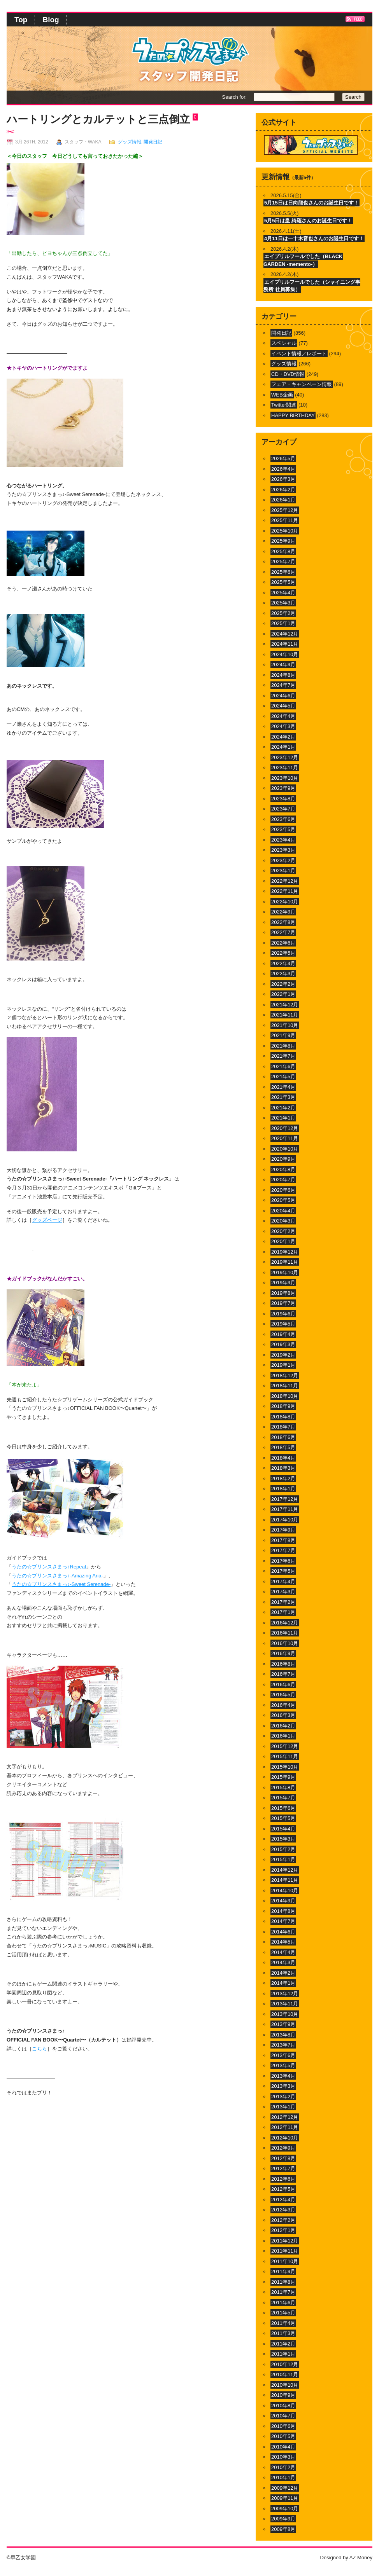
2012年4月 (283, 2199)
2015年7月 (283, 1798)
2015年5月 (283, 1818)
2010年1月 (283, 2477)
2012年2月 (283, 2220)
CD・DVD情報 (287, 374)
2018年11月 (284, 1385)
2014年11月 (284, 1880)
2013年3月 (283, 2086)
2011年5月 (283, 2313)
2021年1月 (283, 1118)
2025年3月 (283, 603)
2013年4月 (283, 2076)
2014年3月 (283, 1962)
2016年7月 (283, 1674)
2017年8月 (283, 1540)
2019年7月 (283, 1303)
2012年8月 (283, 2158)
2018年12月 (284, 1375)
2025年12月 (284, 510)
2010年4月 (283, 2447)
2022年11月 (284, 891)
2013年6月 (283, 2055)
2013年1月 (283, 2107)
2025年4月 (283, 593)
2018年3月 (283, 1468)
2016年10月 (284, 1643)
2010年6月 (283, 2426)
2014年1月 (283, 1983)
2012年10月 (284, 2138)
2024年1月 (283, 747)
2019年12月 (284, 1252)
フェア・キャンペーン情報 (301, 384)
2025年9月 (283, 541)
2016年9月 (283, 1653)
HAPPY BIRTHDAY (293, 415)
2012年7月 (283, 2168)
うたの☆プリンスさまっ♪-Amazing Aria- (57, 1576)
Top (20, 20)
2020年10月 (284, 1149)
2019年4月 (283, 1334)
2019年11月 (284, 1262)
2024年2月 (283, 737)
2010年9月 (283, 2395)
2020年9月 (283, 1159)
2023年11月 (284, 767)
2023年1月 (283, 870)
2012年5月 (283, 2189)
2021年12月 (284, 1005)
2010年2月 (283, 2467)
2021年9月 (283, 1035)
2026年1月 (283, 500)
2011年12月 (284, 2241)
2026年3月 (283, 479)
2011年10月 (284, 2261)
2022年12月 (284, 881)
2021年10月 (284, 1025)
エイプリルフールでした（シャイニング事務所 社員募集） (311, 286)
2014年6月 (283, 1932)
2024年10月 (284, 654)
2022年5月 (283, 953)
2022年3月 (283, 973)
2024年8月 (283, 675)
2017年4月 (283, 1581)
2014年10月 (284, 1890)
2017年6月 (283, 1561)
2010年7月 (283, 2416)
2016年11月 (284, 1633)
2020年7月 (283, 1179)
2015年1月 (283, 1859)
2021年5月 (283, 1076)
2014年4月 (283, 1952)
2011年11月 (284, 2251)
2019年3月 (283, 1344)
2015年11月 (284, 1756)
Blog (50, 20)
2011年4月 (283, 2323)
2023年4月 (283, 840)
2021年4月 (283, 1087)
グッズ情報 (129, 142)
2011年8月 (283, 2282)
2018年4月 (283, 1458)
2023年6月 (283, 819)
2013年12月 (284, 1993)
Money (364, 2557)
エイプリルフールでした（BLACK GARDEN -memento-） (303, 260)
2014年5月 (283, 1942)
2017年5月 (283, 1571)
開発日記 (153, 142)
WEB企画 (282, 395)
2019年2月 (283, 1355)
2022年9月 (283, 912)
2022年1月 (283, 994)
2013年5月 (283, 2065)
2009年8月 (283, 2529)
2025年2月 (283, 613)
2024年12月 (284, 634)
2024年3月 (283, 726)
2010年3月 (283, 2457)
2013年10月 (284, 2014)
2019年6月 (283, 1314)
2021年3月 (283, 1097)
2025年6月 (283, 572)
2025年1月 (283, 623)
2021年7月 (283, 1056)
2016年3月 (283, 1715)
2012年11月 (284, 2127)
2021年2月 (283, 1108)
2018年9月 (283, 1406)
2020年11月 (284, 1138)
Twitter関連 (283, 405)
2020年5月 (283, 1200)
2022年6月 (283, 943)
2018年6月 (283, 1437)
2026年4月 (283, 469)
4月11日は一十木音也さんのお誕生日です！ (314, 238)
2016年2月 (283, 1726)
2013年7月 (283, 2045)
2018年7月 (283, 1427)
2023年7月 (283, 809)
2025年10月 (284, 531)
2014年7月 (283, 1921)
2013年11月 (284, 2004)
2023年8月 (283, 799)
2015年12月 (284, 1746)
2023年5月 (283, 829)
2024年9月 (283, 664)
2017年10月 (284, 1520)
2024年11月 (284, 644)
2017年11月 (284, 1509)
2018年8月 (283, 1417)
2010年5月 (283, 2436)
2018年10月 (284, 1396)
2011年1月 (283, 2354)
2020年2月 (283, 1231)
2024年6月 (283, 696)
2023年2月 (283, 860)
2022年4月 (283, 963)
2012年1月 (283, 2230)
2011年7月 (283, 2292)
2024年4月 (283, 716)
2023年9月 (283, 788)
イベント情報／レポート (299, 353)
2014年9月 (283, 1901)
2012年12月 (284, 2117)
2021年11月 (284, 1015)
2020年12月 (284, 1128)
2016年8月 (283, 1664)
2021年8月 (283, 1046)
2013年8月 (283, 2035)
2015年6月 (283, 1808)
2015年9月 (283, 1777)
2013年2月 (283, 2096)
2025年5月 (283, 582)
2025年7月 (283, 561)
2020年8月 (283, 1169)
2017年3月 (283, 1592)
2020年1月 (283, 1241)
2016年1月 (283, 1736)
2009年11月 (284, 2498)
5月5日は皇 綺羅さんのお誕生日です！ (308, 221)
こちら (39, 2049)
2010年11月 (284, 2374)
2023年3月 (283, 850)
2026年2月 (283, 489)
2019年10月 (284, 1272)
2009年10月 (284, 2508)
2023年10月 (284, 778)
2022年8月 (283, 922)
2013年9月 (283, 2024)
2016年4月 (283, 1705)
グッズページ (47, 1220)
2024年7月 (283, 685)
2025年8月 (283, 551)
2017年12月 (284, 1499)
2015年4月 (283, 1829)
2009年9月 (283, 2519)
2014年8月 (283, 1911)
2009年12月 (284, 2488)
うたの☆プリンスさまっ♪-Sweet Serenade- (61, 1584)
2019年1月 (283, 1365)
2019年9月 (283, 1282)
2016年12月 (284, 1623)
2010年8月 (283, 2405)
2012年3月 (283, 2210)
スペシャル (284, 343)
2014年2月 (283, 1973)
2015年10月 (284, 1767)
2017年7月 (283, 1550)
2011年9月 (283, 2271)
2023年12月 (284, 757)
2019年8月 (283, 1293)
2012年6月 (283, 2179)
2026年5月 (283, 458)
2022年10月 (284, 902)
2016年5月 (283, 1695)
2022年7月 (283, 932)
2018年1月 (283, 1488)
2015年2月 (283, 1849)
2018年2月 (283, 1478)
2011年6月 (283, 2302)
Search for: (234, 97)
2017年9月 (283, 1530)
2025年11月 (284, 520)
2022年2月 (283, 984)
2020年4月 (283, 1211)
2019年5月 (283, 1324)
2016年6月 (283, 1684)
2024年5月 (283, 706)
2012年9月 (283, 2148)
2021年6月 (283, 1066)
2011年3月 (283, 2333)
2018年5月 (283, 1447)
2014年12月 (284, 1870)
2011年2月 (283, 2344)
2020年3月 (283, 1221)
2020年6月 (283, 1190)
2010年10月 (284, 2385)
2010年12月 (284, 2364)
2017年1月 (283, 1612)
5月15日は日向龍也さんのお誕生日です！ (311, 203)
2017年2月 (283, 1602)
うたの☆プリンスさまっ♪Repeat (49, 1567)
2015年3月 (283, 1839)
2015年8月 (283, 1787)
